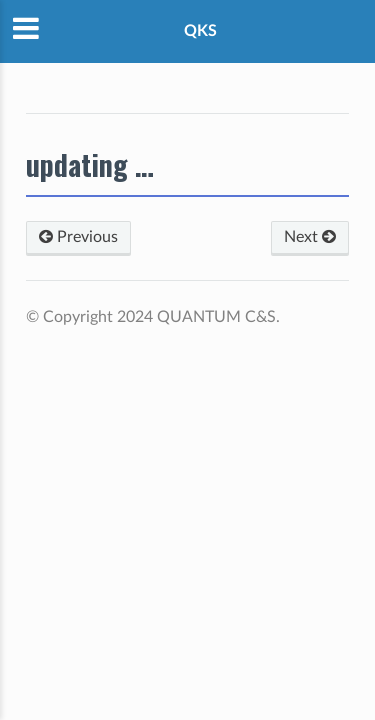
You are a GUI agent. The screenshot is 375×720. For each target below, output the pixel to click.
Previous (78, 237)
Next (310, 237)
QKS (200, 31)
